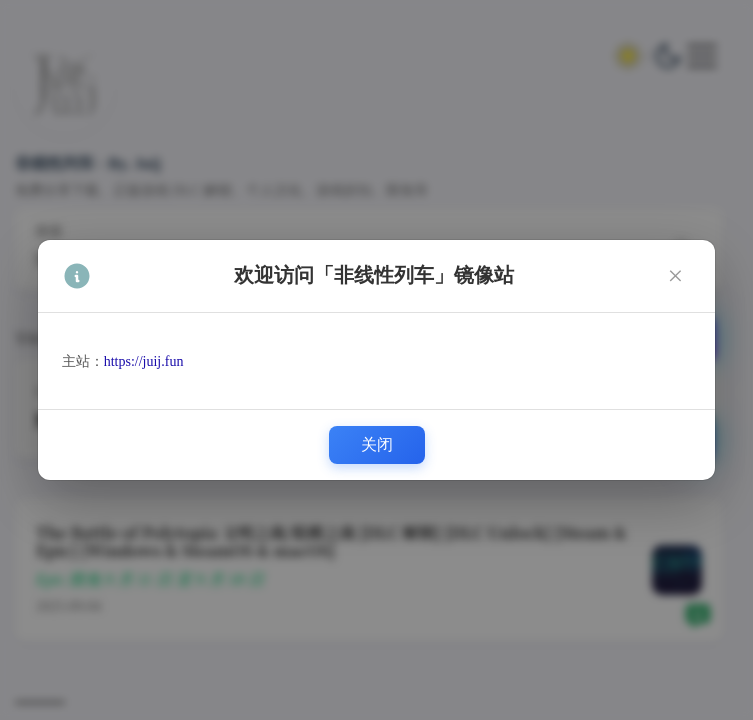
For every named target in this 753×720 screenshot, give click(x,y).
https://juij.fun (144, 361)
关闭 (377, 444)
